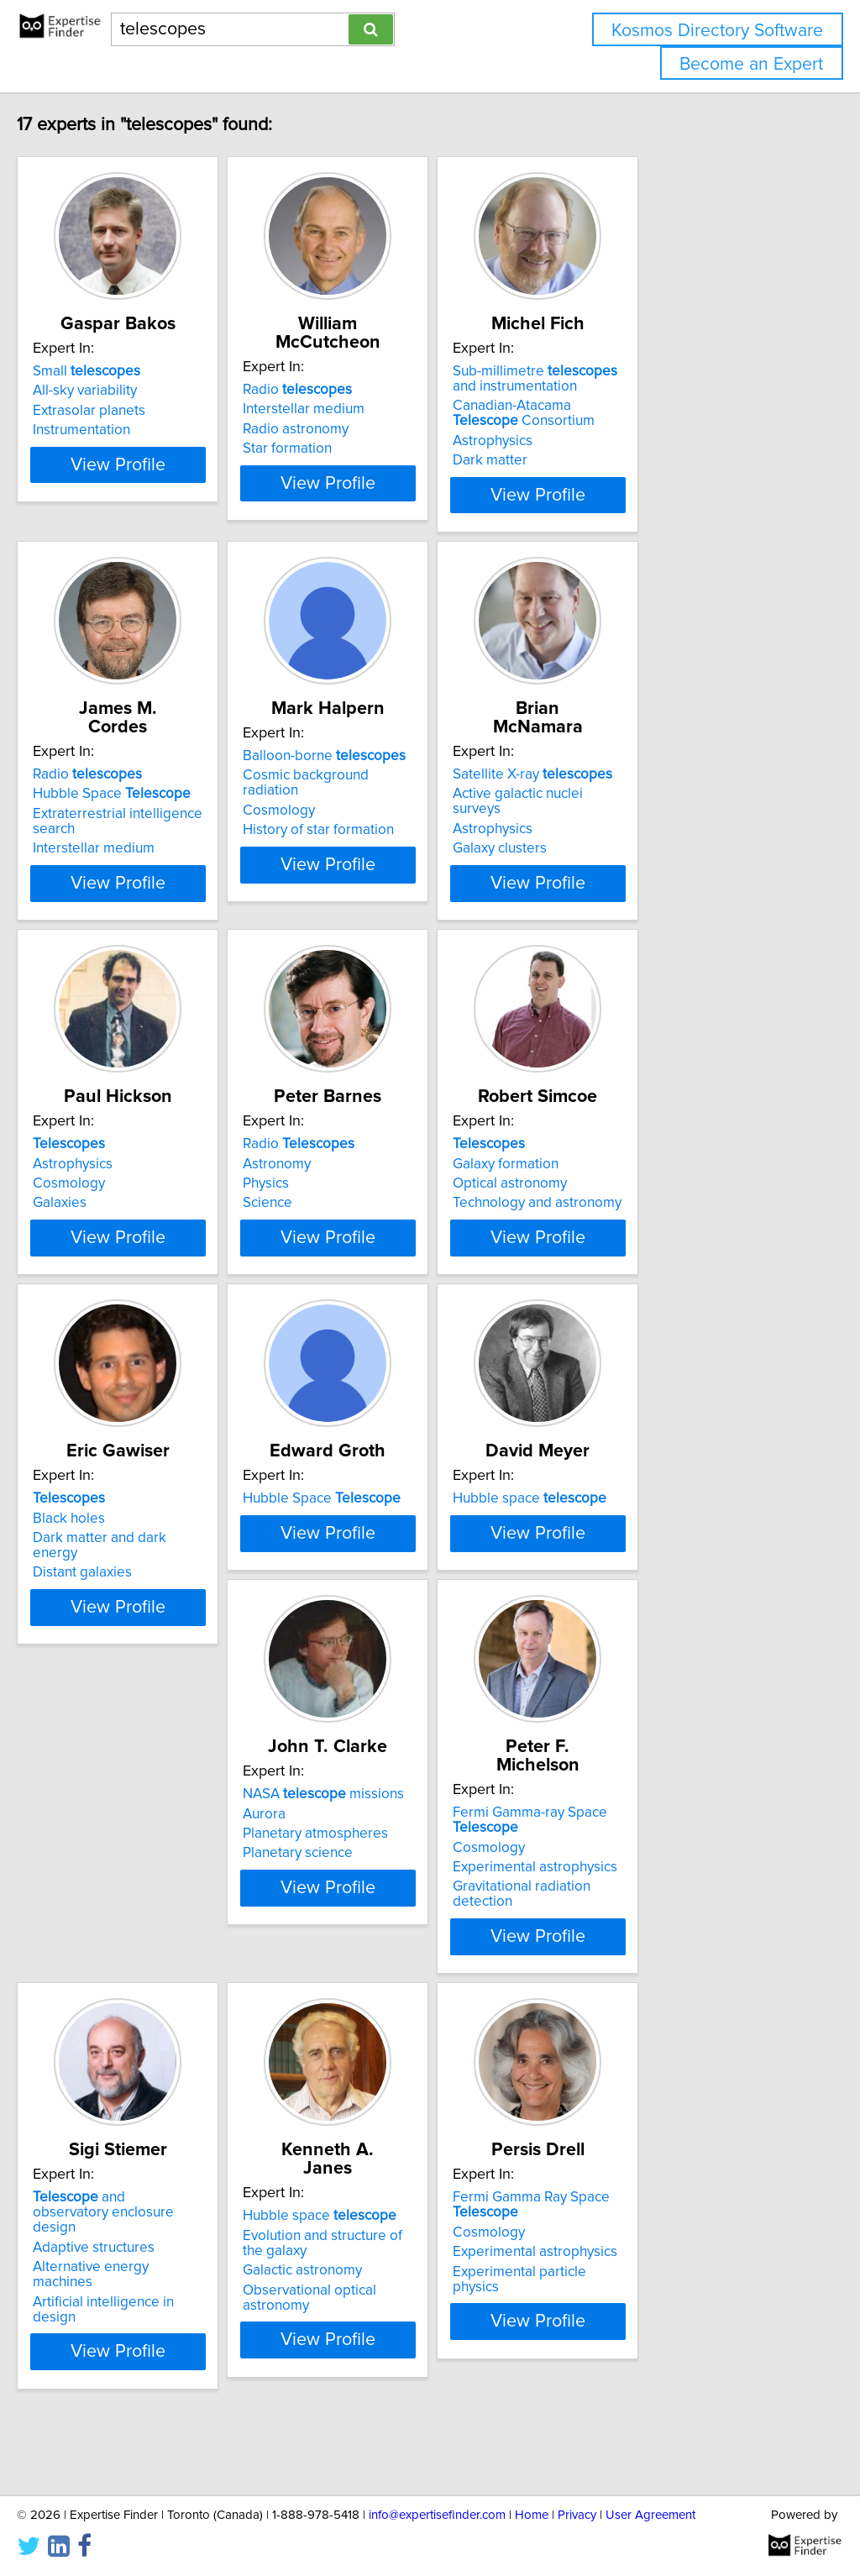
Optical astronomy (629, 1180)
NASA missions (148, 1910)
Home (531, 2515)
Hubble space (649, 1525)
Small (122, 371)
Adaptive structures (633, 1944)
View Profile (174, 494)
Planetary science (123, 1968)
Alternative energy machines (661, 1964)
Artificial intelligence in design (665, 1983)
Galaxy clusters (619, 814)
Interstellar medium (381, 390)
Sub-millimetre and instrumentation (667, 379)
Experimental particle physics (411, 2368)
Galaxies (95, 1199)
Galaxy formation (625, 1159)
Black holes (104, 1544)
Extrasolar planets (124, 410)
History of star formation (395, 814)
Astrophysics (612, 441)
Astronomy (354, 1159)
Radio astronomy (373, 410)
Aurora (89, 1929)
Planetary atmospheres (140, 1949)
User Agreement (650, 2515)
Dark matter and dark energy (158, 1564)
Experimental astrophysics (402, 1964)
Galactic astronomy (127, 2349)
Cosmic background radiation (412, 775)
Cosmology (356, 795)
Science (345, 1199)
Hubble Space (147, 775)
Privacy (577, 2515)
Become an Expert (751, 64)
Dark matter (609, 460)
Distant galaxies (117, 1584)
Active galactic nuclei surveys (662, 775)
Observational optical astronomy (169, 2368)
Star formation (364, 430)
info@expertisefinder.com (437, 2515)
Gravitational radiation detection (420, 1983)
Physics (343, 1180)
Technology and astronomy (656, 1199)
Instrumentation (116, 430)
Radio (374, 371)
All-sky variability (120, 390)
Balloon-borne (401, 755)
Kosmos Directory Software (717, 30)
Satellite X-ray (652, 755)
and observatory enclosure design (657, 1917)
